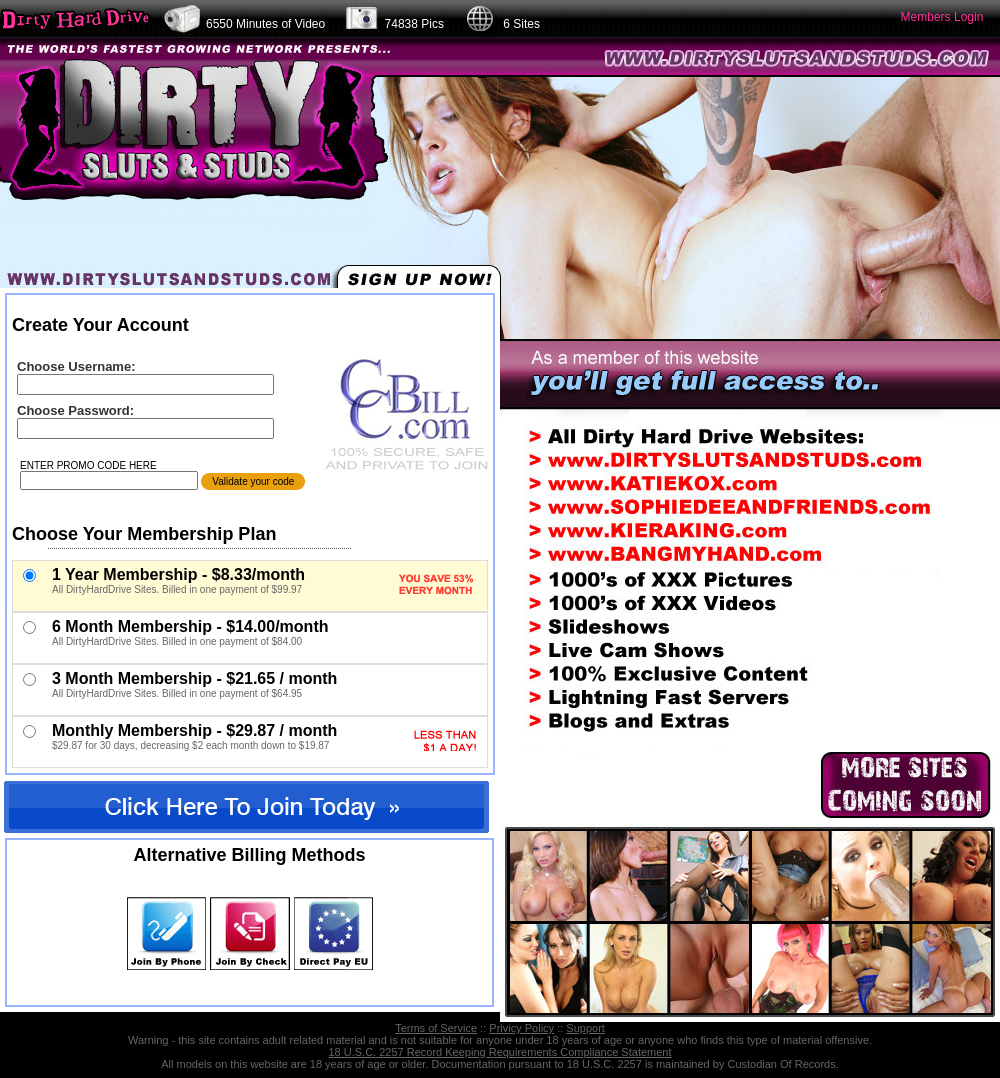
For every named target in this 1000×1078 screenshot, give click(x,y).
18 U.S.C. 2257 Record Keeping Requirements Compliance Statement (499, 1052)
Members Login (942, 17)
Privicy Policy (521, 1028)
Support (585, 1028)
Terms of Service (436, 1028)
